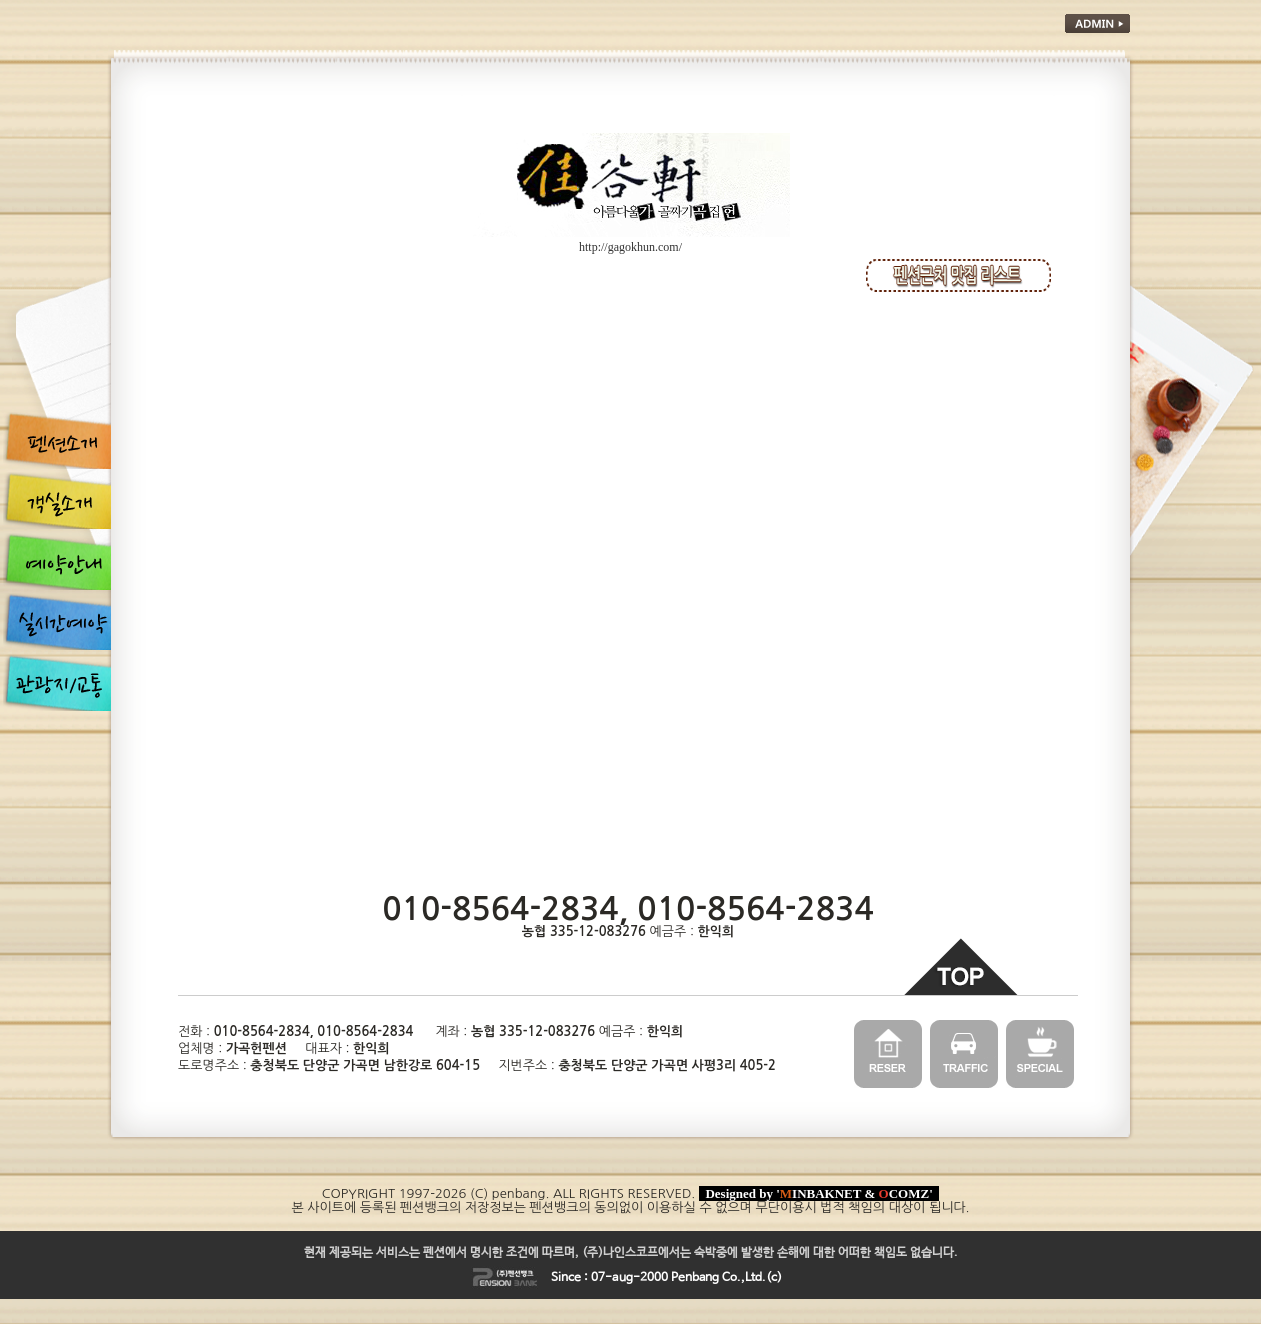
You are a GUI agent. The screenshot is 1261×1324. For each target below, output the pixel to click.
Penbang (695, 1278)
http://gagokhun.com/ (630, 247)
